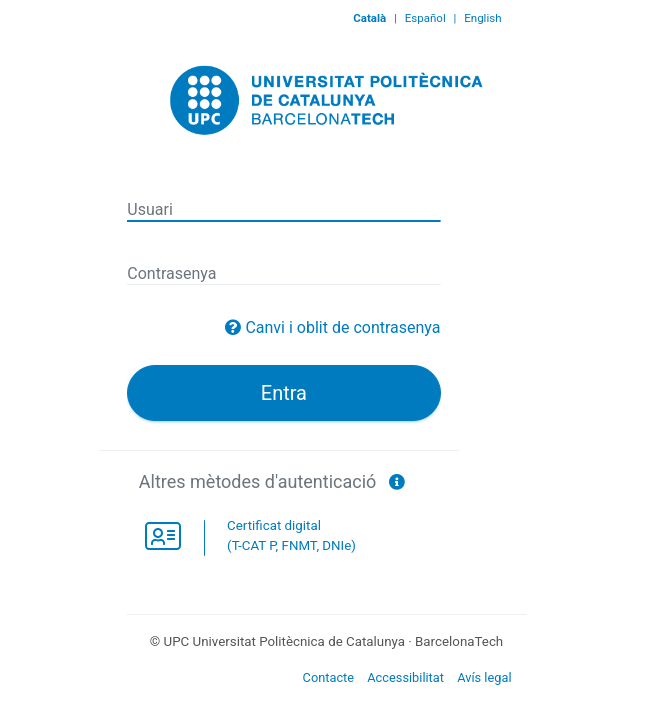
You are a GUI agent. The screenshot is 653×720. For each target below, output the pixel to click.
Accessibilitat (405, 677)
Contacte (329, 677)
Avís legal (484, 677)
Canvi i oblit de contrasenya (342, 327)
